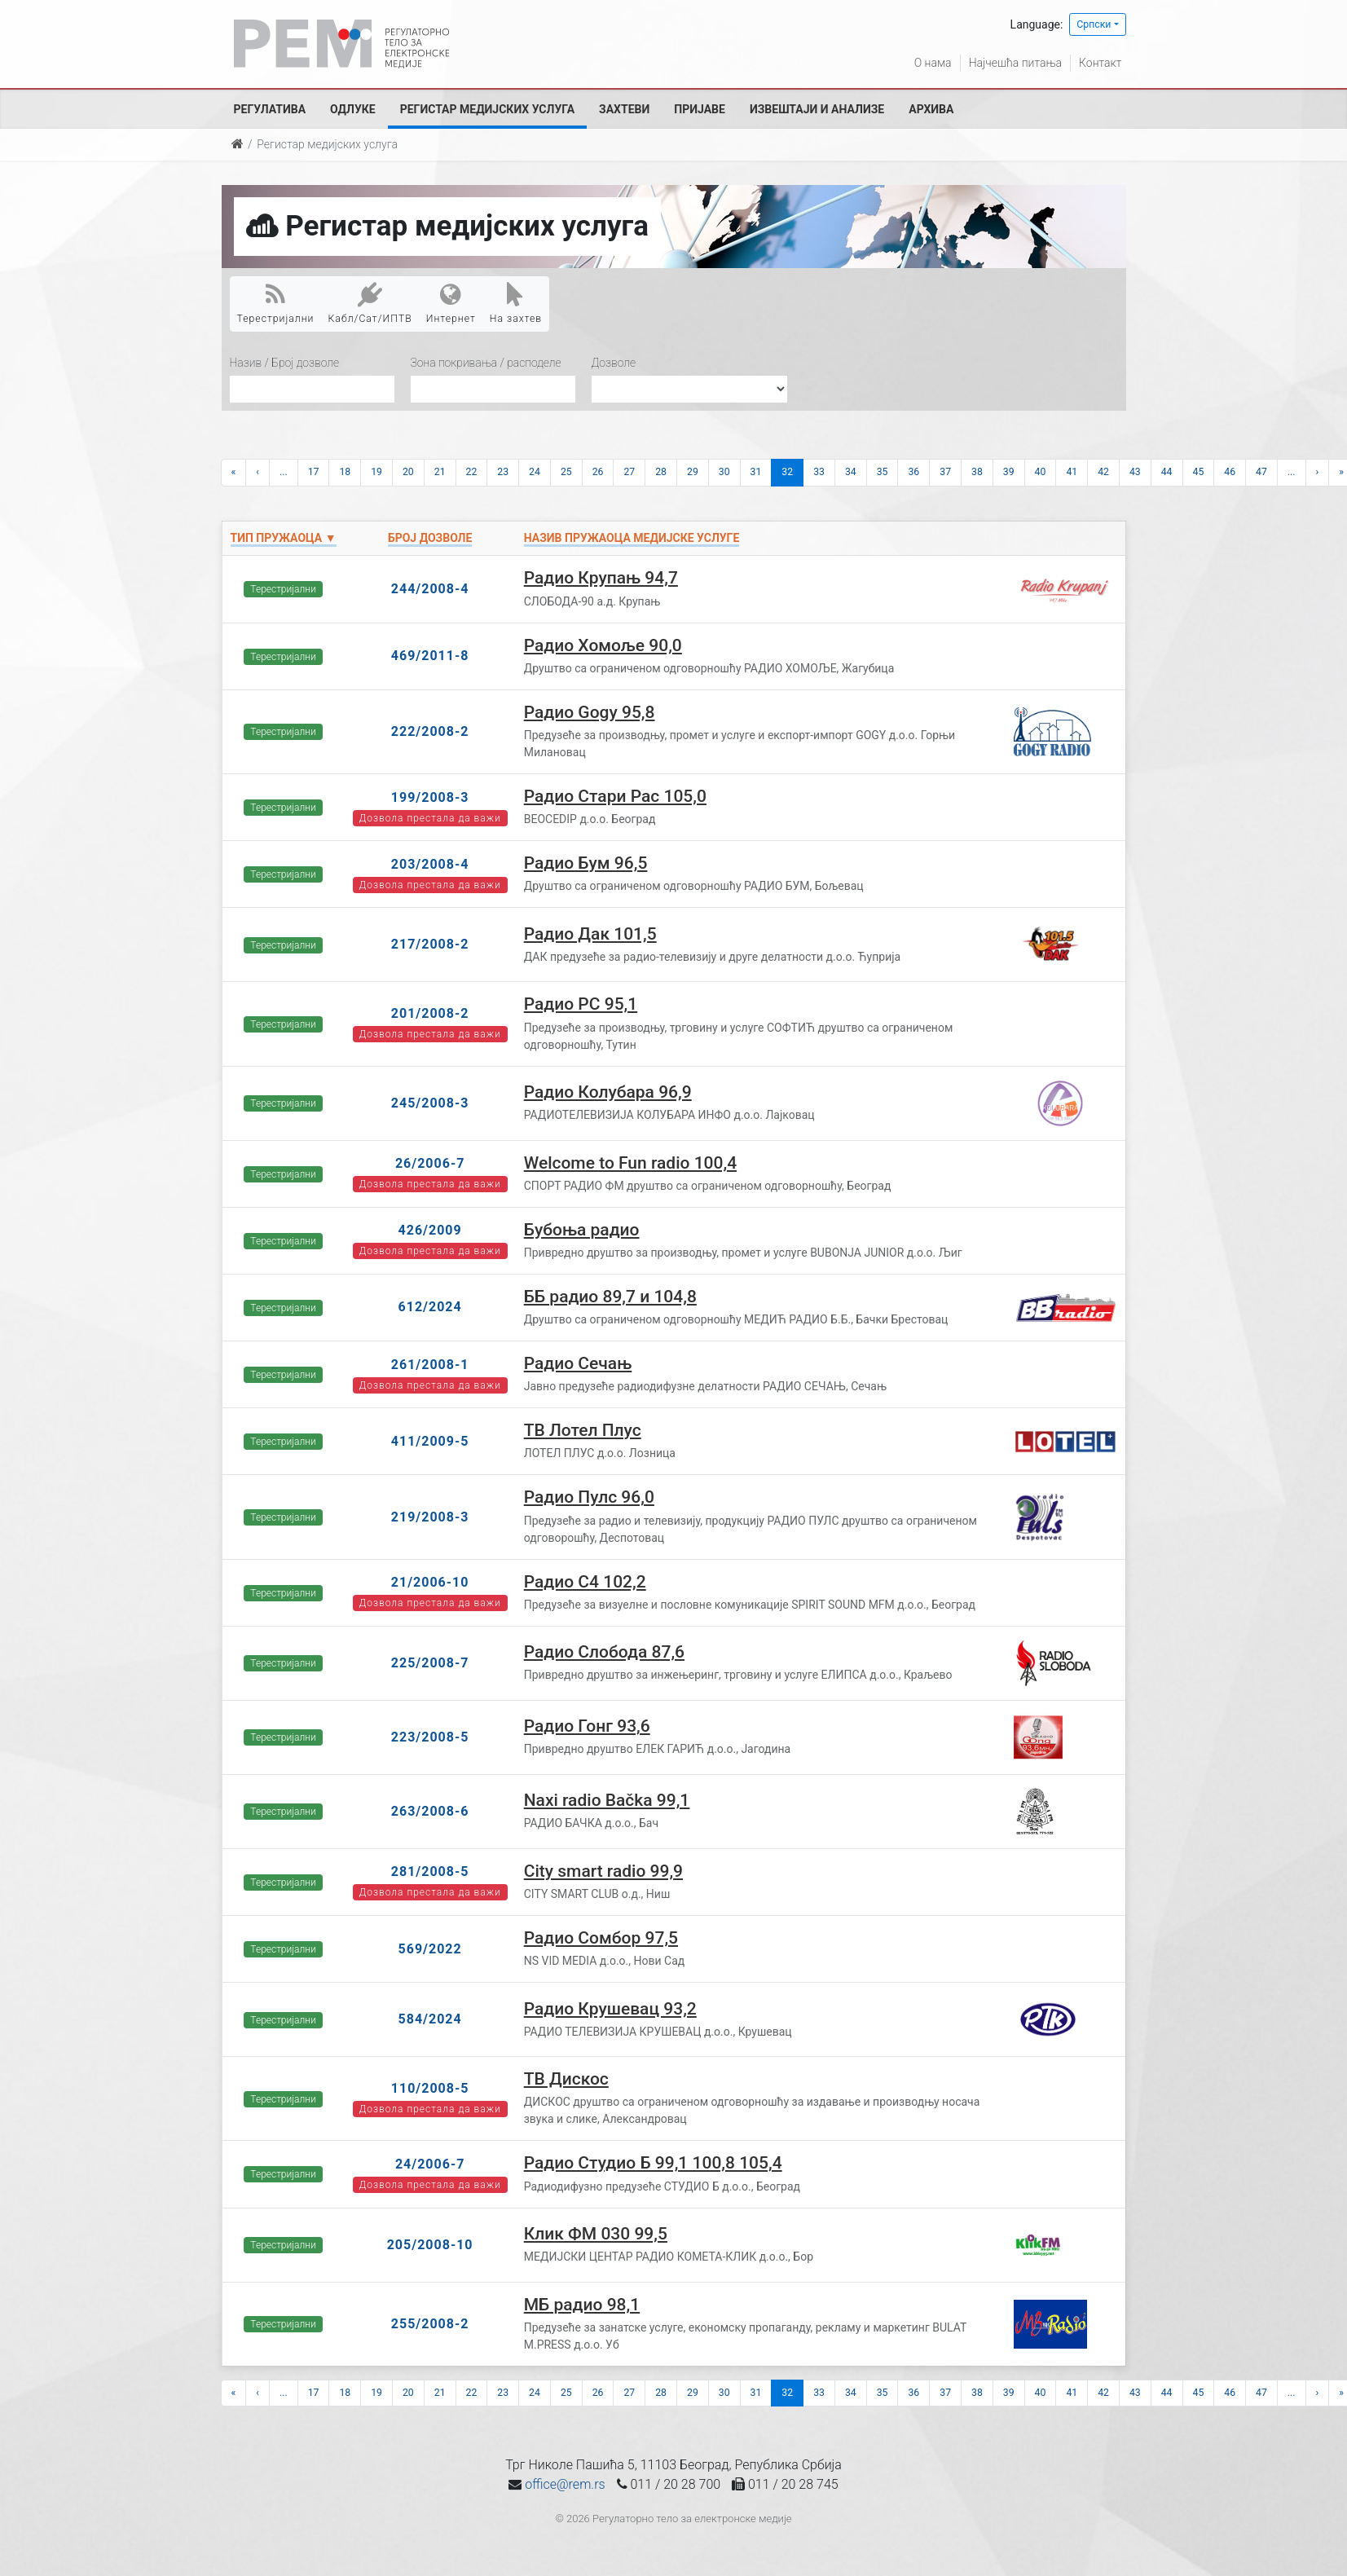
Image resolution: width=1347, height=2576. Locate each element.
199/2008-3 (430, 797)
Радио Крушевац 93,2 (610, 2009)
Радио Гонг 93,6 (587, 1726)
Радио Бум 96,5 (586, 863)
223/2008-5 (430, 1737)
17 (313, 472)
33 (819, 472)
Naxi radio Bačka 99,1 (607, 1800)
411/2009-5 (430, 1441)
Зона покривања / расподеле (486, 362)
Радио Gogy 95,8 (589, 712)
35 (882, 472)
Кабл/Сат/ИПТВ (370, 303)
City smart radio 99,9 (603, 1871)
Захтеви (624, 109)
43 (1135, 472)
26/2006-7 (430, 1163)
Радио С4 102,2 (585, 1582)
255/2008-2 (430, 2324)
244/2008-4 (430, 589)
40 (1040, 472)
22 (472, 472)
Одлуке (353, 109)
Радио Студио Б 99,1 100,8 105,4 (653, 2163)
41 (1071, 472)
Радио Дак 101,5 (590, 934)
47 (1261, 472)
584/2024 (430, 2019)
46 (1229, 472)
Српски (1093, 24)
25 (566, 472)
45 (1198, 472)
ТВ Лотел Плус (582, 1430)
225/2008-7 (430, 1663)
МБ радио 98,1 (582, 2304)
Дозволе (614, 362)
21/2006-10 (430, 1582)
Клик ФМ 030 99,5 (595, 2234)
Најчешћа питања (1015, 62)
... (284, 472)
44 (1167, 472)
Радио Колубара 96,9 (608, 1092)
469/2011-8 (430, 655)
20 (408, 472)
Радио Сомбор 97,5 (601, 1938)
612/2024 (430, 1306)
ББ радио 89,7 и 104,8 (610, 1296)
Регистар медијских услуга (487, 109)
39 (1009, 472)
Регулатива (270, 109)
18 (344, 472)
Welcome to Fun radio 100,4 (630, 1163)
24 (534, 472)
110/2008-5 (430, 2088)
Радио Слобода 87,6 (604, 1652)
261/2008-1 (430, 1364)
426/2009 (430, 1230)
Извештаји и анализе (817, 109)
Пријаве (699, 109)
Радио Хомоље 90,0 (603, 645)
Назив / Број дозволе (285, 362)
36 (913, 472)
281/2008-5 (430, 1871)
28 (661, 472)
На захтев (516, 303)
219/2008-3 (430, 1517)
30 (724, 472)
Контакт (1100, 62)
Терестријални (276, 303)
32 (787, 472)
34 (850, 472)
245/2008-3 (430, 1103)
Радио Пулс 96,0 (589, 1497)
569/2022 (430, 1949)
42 (1103, 472)
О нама (933, 62)
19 (376, 472)
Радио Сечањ (578, 1363)
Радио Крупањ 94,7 (601, 578)
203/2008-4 (430, 864)
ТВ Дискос (566, 2079)
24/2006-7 (430, 2164)
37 (945, 472)
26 (598, 472)
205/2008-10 (430, 2244)
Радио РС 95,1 (581, 1004)
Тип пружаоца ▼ (284, 537)
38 (977, 472)
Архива (931, 109)
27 (629, 472)
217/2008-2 (430, 944)
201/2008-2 (430, 1013)
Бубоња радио (582, 1230)
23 (502, 472)
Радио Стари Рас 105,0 (615, 796)
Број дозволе (430, 537)
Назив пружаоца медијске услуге (632, 537)
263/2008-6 (430, 1811)
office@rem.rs (565, 2484)
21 (440, 472)
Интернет (451, 303)
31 (756, 472)
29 (692, 472)
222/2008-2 (430, 731)
